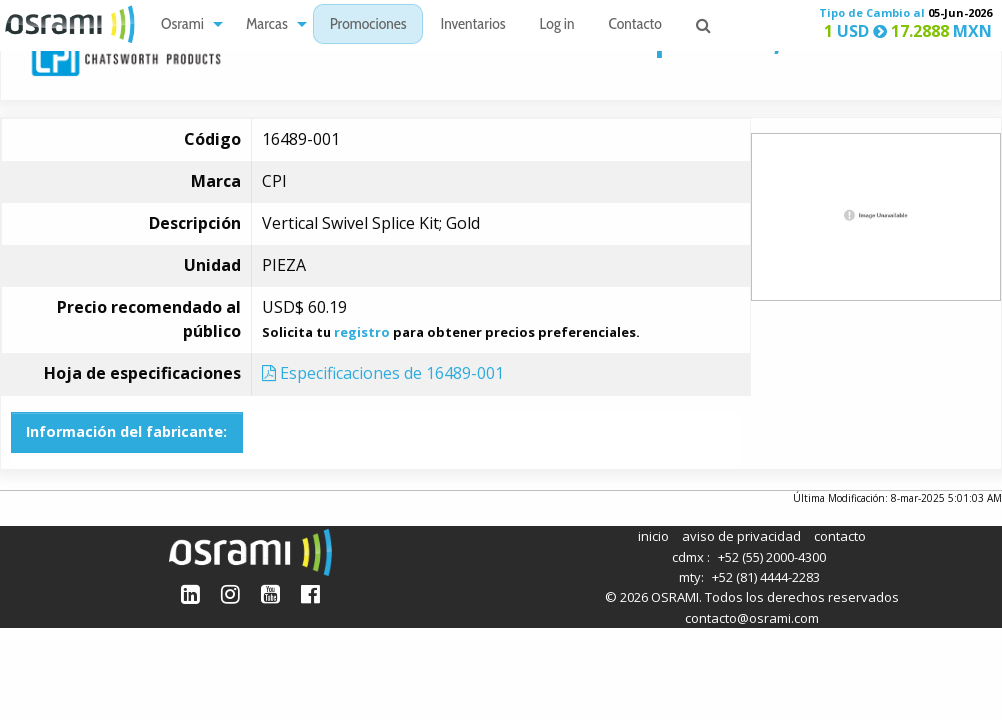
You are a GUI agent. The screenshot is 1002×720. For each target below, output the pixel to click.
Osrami (182, 25)
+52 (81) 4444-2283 (766, 577)
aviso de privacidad (741, 536)
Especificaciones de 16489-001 (383, 373)
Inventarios (472, 25)
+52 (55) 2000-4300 (772, 557)
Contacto (635, 25)
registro (362, 332)
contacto (840, 536)
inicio (653, 536)
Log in (557, 25)
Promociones (368, 25)
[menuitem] (186, 24)
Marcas (267, 25)
